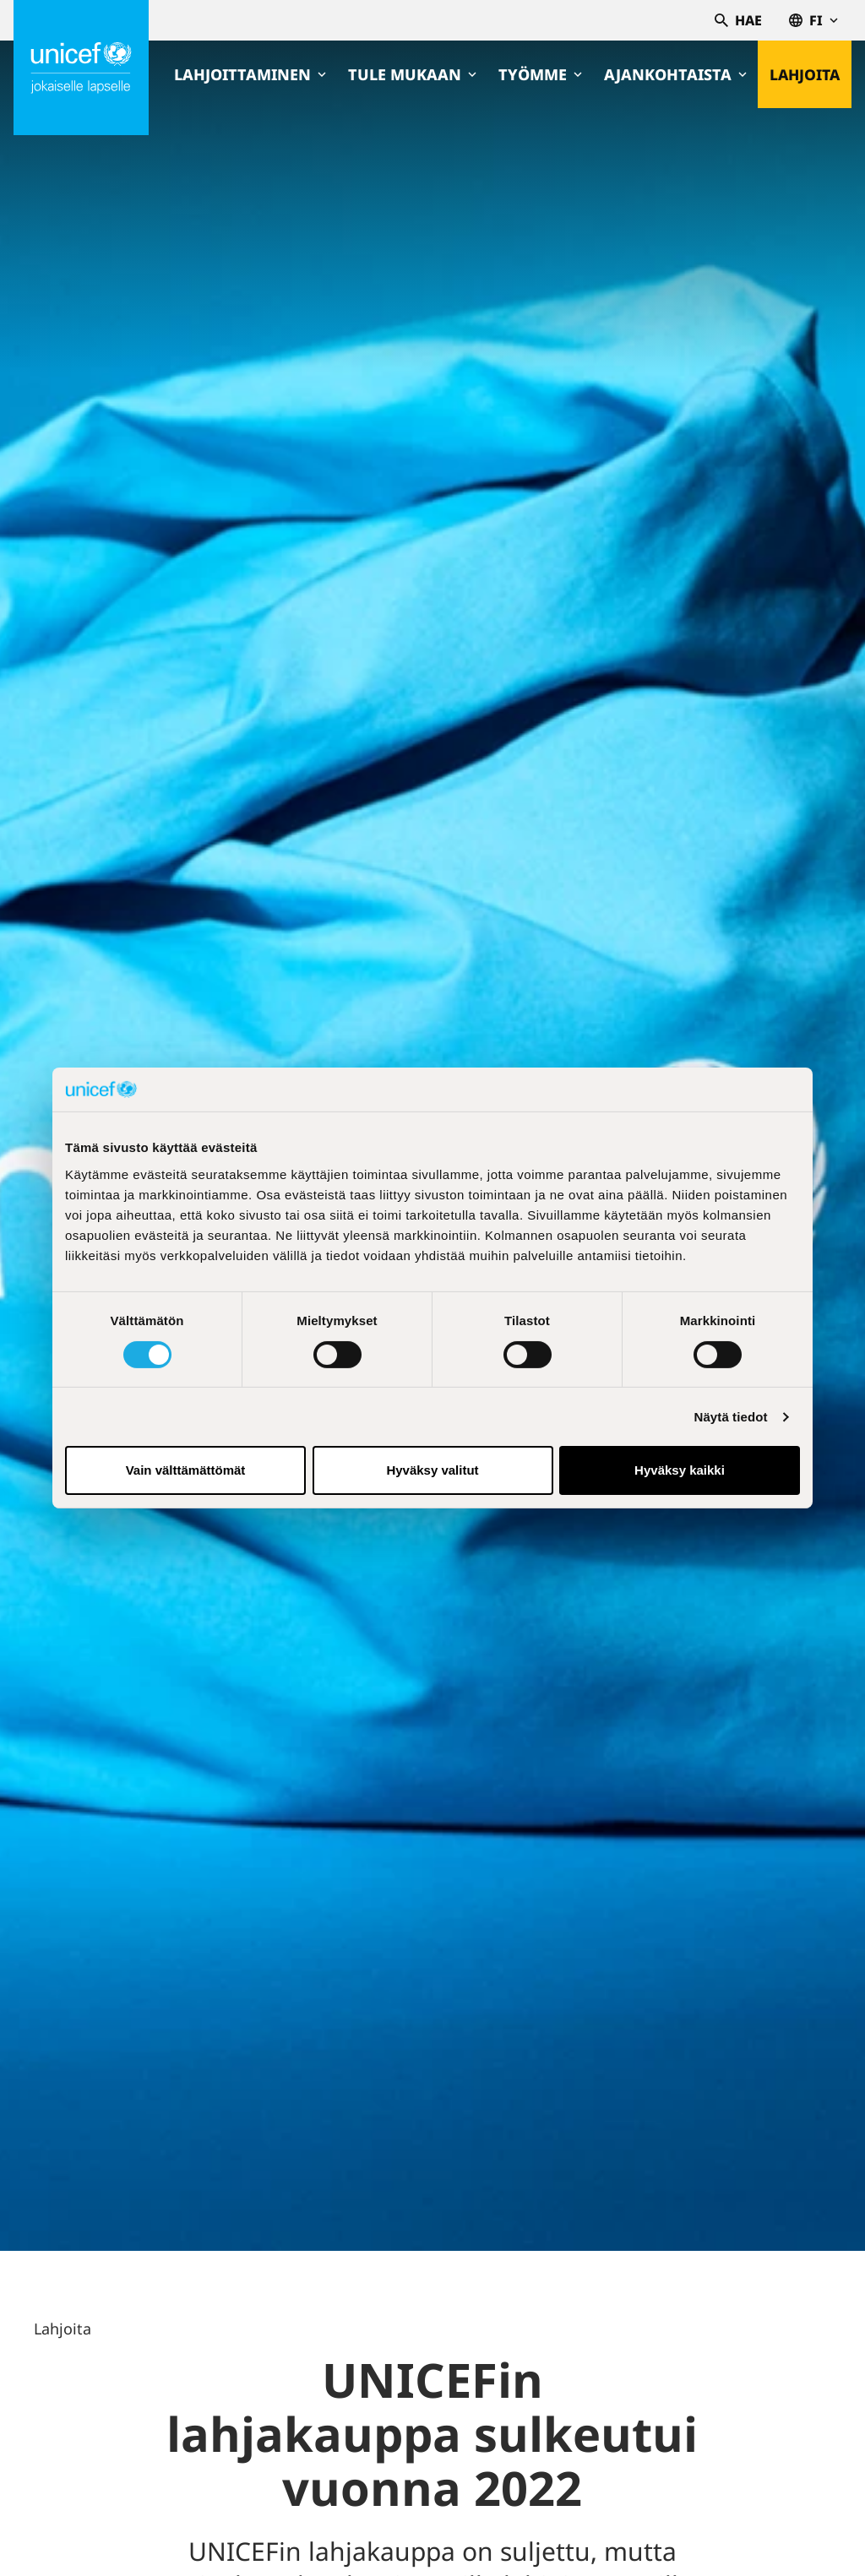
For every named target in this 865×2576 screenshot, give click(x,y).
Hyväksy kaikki (679, 1470)
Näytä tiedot (731, 1417)
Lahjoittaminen (248, 74)
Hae (738, 20)
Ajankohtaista (673, 74)
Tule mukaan (410, 74)
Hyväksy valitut (432, 1470)
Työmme (538, 74)
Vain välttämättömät (186, 1470)
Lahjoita (804, 74)
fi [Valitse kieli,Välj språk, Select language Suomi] (813, 20)
